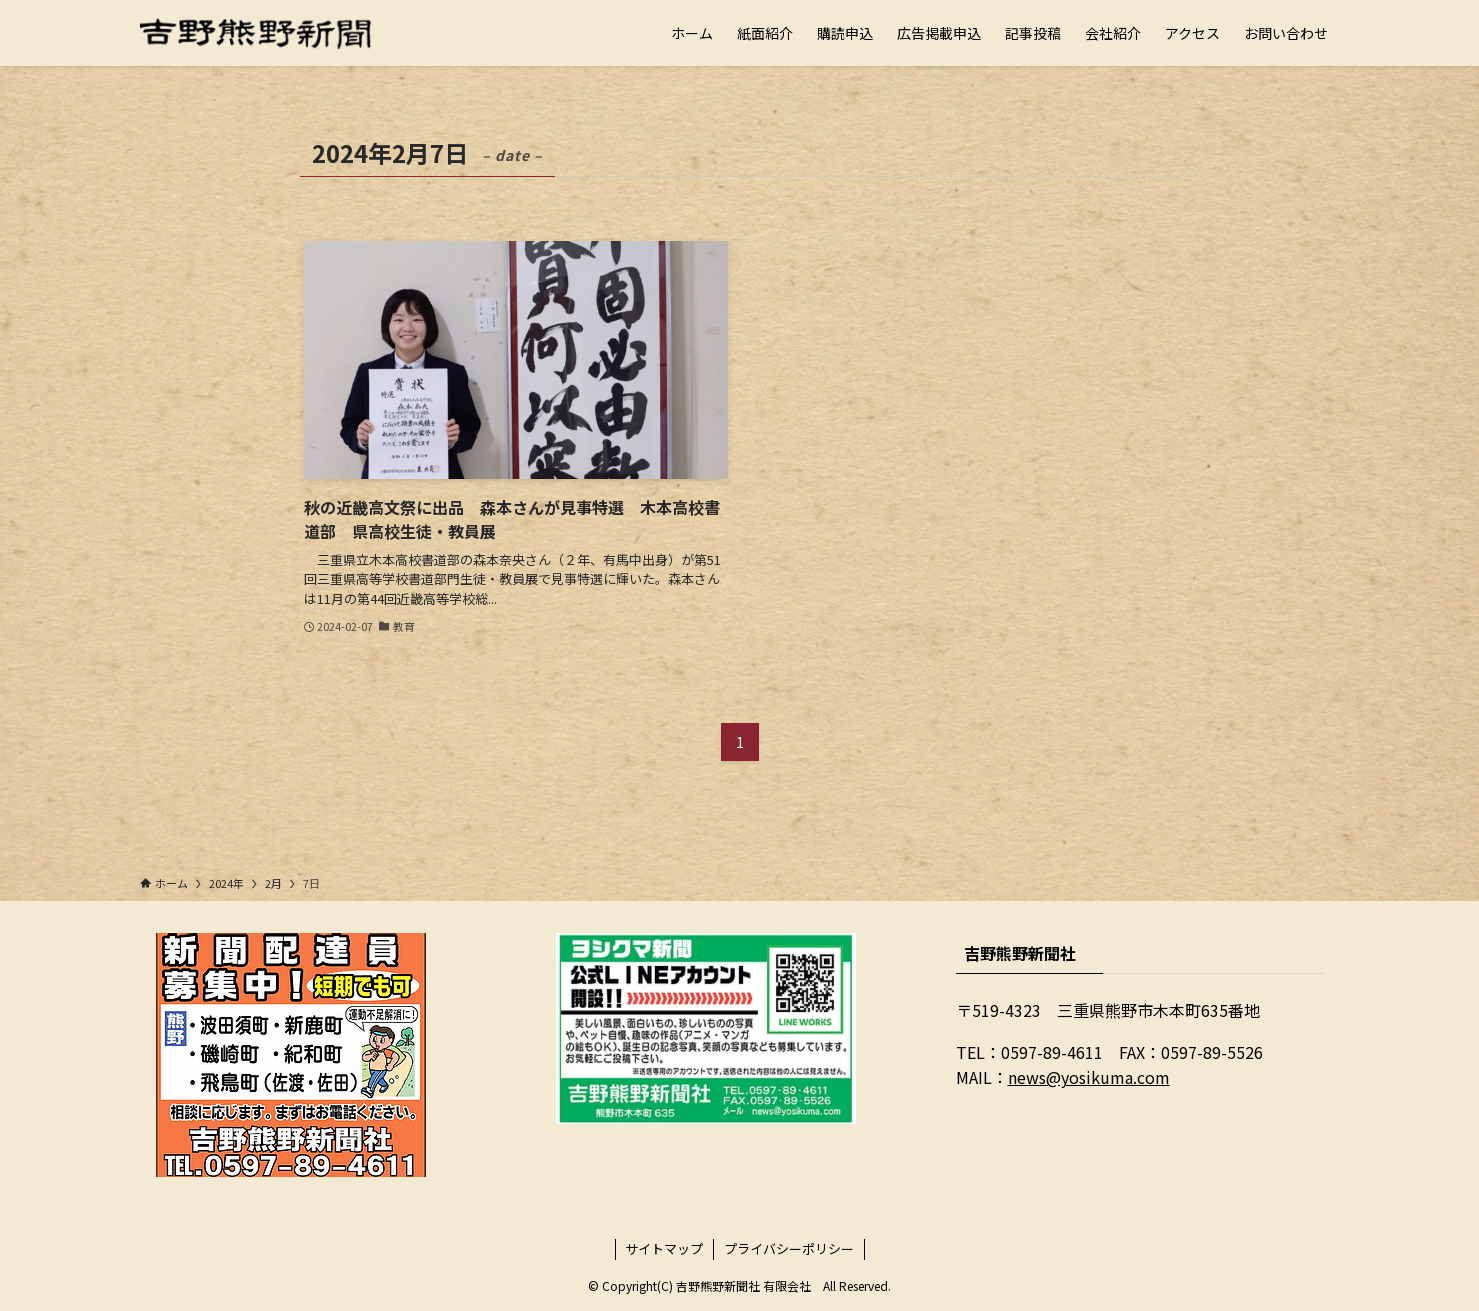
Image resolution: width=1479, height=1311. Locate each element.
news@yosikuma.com (1089, 1077)
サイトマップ (664, 1248)
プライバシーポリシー (789, 1248)
